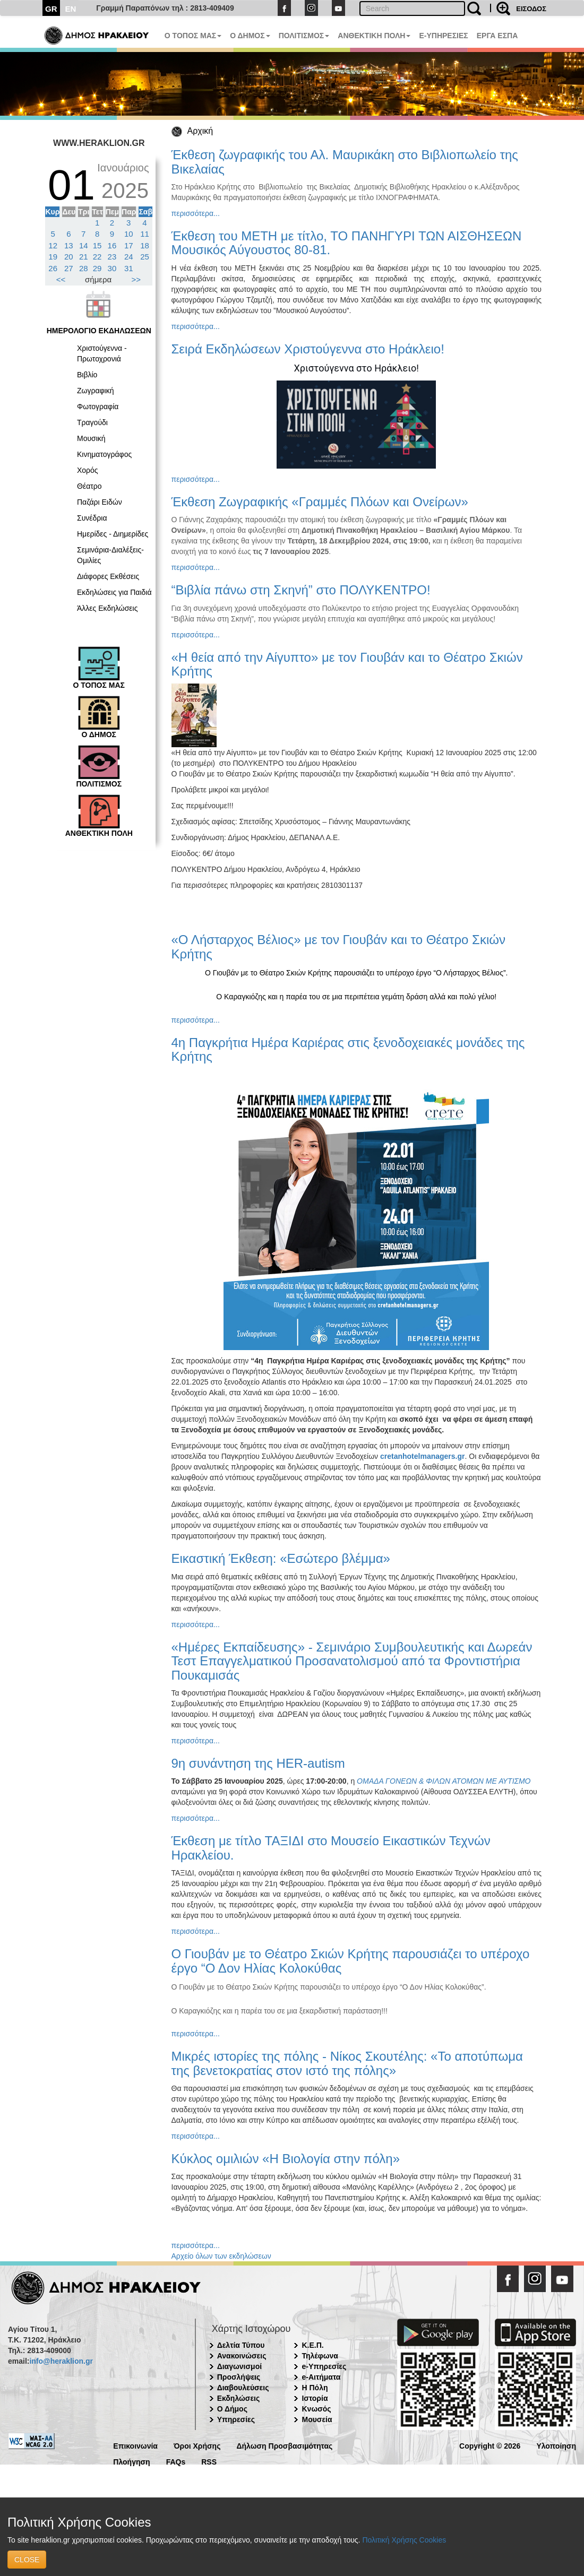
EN (70, 8)
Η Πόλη (315, 2387)
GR (51, 8)
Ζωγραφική (95, 390)
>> (136, 279)
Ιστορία (315, 2398)
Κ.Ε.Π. (312, 2345)
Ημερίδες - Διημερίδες (112, 534)
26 (52, 268)
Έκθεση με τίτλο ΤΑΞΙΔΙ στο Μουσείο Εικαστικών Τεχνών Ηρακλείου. (331, 1848)
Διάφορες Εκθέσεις (108, 576)
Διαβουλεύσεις (243, 2387)
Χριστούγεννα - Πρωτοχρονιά (102, 353)
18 (144, 245)
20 (68, 256)
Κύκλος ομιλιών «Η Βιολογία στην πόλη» (285, 2158)
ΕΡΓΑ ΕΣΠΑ (497, 35)
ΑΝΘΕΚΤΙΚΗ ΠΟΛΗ (374, 35)
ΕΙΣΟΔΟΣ (531, 9)
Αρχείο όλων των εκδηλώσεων (221, 2256)
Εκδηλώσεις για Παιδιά (114, 592)
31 (128, 268)
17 (128, 245)
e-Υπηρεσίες (324, 2366)
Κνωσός (316, 2409)
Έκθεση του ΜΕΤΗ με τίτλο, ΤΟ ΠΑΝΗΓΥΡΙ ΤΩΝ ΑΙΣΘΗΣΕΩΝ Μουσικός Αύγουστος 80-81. (346, 243)
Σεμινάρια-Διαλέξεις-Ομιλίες (110, 555)
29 (97, 268)
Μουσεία (317, 2419)
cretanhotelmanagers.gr (422, 1456)
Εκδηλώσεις (238, 2398)
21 (83, 256)
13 (68, 245)
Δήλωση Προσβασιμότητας (284, 2445)
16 (112, 245)
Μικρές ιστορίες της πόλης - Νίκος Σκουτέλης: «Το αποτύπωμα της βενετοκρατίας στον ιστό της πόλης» (347, 2063)
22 (97, 256)
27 (68, 268)
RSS (209, 2461)
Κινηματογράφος (104, 454)
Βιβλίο (87, 374)
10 (128, 233)
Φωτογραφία (97, 406)
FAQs (176, 2461)
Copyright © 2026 (489, 2445)
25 (144, 256)
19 (52, 256)
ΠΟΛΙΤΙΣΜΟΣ (304, 35)
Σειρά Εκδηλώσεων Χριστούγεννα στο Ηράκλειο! (307, 349)
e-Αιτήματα (321, 2377)
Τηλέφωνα (320, 2356)
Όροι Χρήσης (197, 2445)
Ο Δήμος (232, 2409)
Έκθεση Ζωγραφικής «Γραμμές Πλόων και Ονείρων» (319, 502)
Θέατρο (89, 486)
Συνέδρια (92, 518)
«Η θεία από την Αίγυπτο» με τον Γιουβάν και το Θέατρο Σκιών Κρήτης (347, 664)
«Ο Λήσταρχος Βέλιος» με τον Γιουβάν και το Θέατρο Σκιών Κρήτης (338, 946)
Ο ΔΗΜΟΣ (250, 35)
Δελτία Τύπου (241, 2345)
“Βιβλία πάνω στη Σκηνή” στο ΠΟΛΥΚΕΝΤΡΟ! (301, 590)
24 (128, 256)
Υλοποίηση (556, 2445)
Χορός (87, 470)
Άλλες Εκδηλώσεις (107, 608)
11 (144, 233)
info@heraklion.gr (60, 2361)
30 (112, 268)
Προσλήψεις (239, 2377)
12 (52, 245)
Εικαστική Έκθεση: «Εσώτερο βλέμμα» (280, 1558)
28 (83, 268)
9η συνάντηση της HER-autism (258, 1763)
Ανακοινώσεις (242, 2356)
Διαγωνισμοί (239, 2366)
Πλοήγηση (131, 2461)
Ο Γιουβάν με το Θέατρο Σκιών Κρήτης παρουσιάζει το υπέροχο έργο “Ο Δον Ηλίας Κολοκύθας (350, 1961)
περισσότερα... (195, 213)
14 (83, 245)
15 (97, 245)
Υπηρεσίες (236, 2419)
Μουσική (91, 438)
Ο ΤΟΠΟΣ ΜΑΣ (193, 35)
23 (112, 256)
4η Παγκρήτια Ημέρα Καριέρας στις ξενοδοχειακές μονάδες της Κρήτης (348, 1049)
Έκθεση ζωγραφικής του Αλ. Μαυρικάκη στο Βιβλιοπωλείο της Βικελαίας (344, 162)
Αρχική (200, 130)
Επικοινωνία (135, 2445)
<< (61, 279)
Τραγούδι (92, 422)
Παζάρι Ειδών (99, 502)
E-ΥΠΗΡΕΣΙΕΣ (443, 35)
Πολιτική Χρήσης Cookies (404, 2540)
